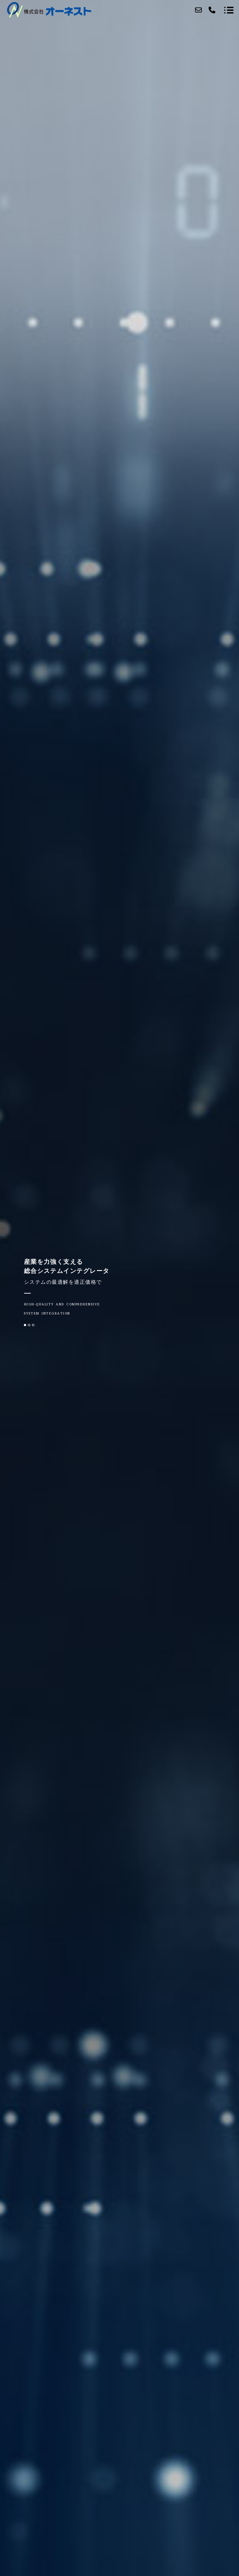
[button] (25, 1325)
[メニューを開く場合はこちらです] (229, 10)
